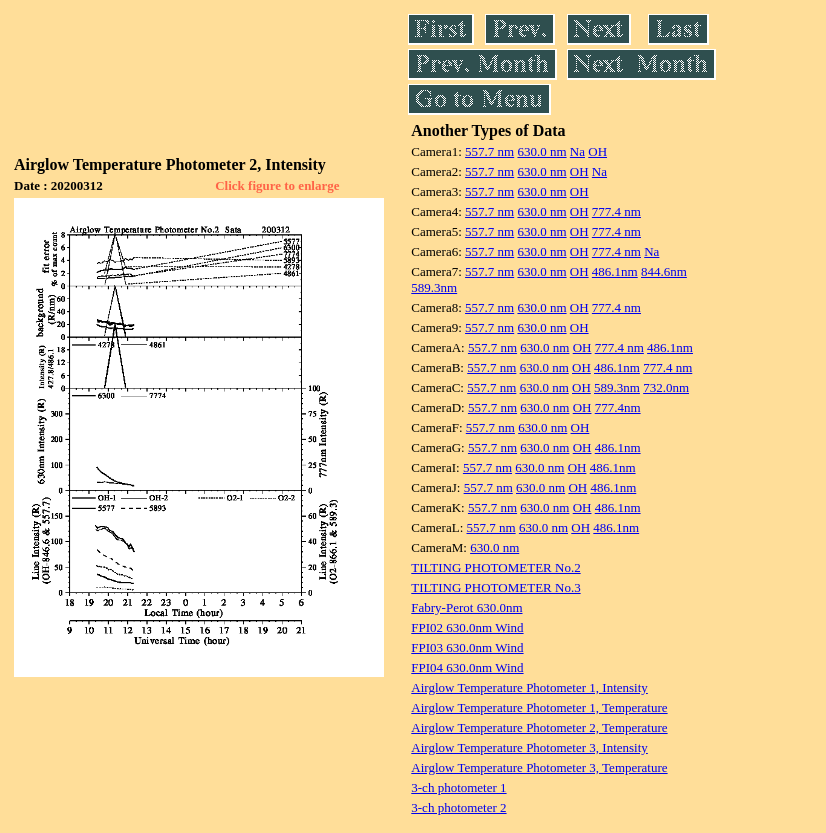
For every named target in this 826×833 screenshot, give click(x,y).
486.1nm (615, 271)
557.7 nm (489, 151)
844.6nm (664, 271)
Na (577, 151)
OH (597, 151)
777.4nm (618, 407)
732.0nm (666, 387)
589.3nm (434, 287)
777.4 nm (616, 211)
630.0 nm (541, 151)
